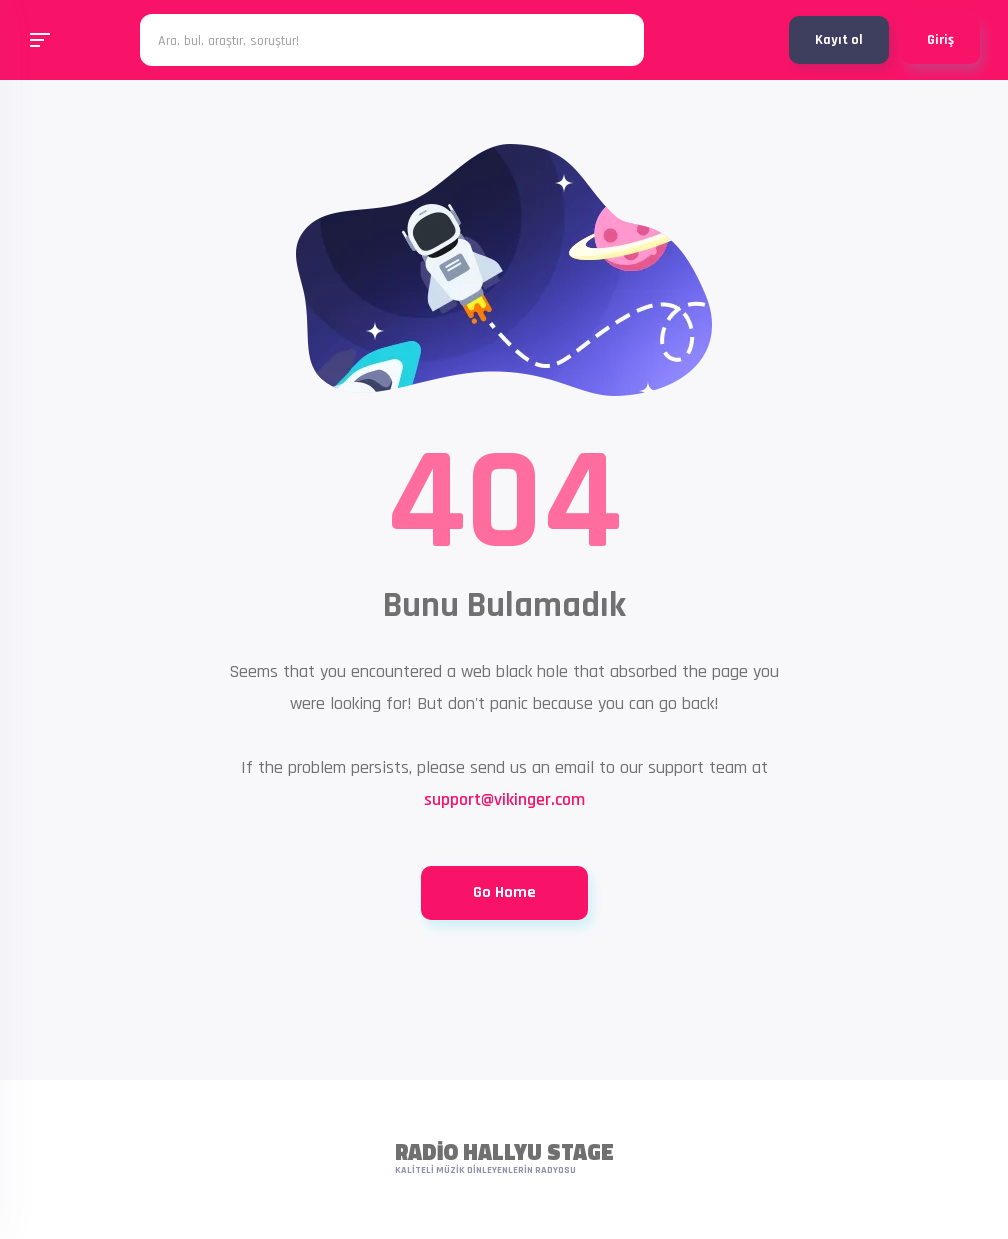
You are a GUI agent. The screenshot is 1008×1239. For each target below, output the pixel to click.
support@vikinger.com (504, 799)
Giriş (940, 40)
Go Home (504, 892)
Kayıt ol (839, 40)
